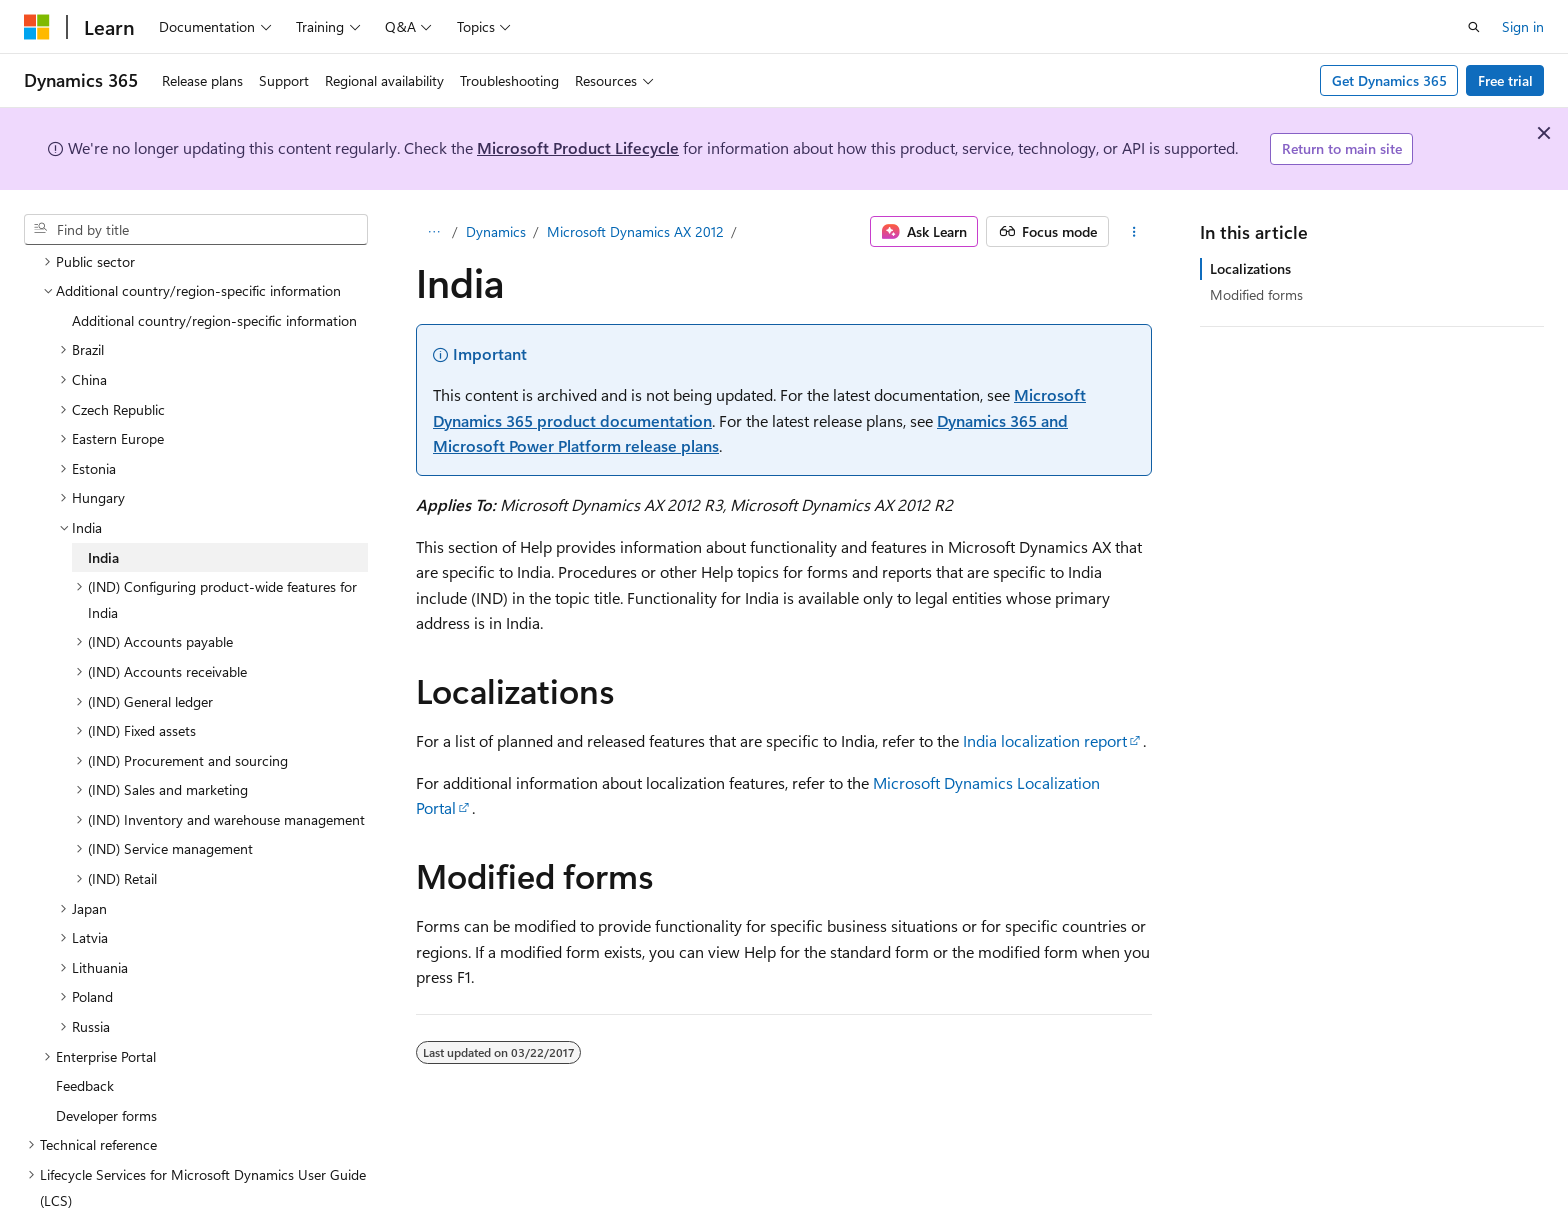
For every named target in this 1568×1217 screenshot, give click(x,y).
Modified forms (1256, 294)
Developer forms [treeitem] (106, 1067)
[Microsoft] (37, 27)
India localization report (1045, 740)
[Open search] (1474, 27)
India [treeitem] (103, 509)
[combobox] (196, 230)
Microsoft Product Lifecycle (578, 147)
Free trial (1505, 80)
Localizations (1250, 268)
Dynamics (496, 231)
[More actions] (1134, 232)
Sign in (1523, 26)
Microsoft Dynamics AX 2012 (635, 231)
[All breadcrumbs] (433, 232)
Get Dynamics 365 (1389, 80)
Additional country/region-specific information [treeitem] (214, 272)
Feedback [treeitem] (85, 1037)
